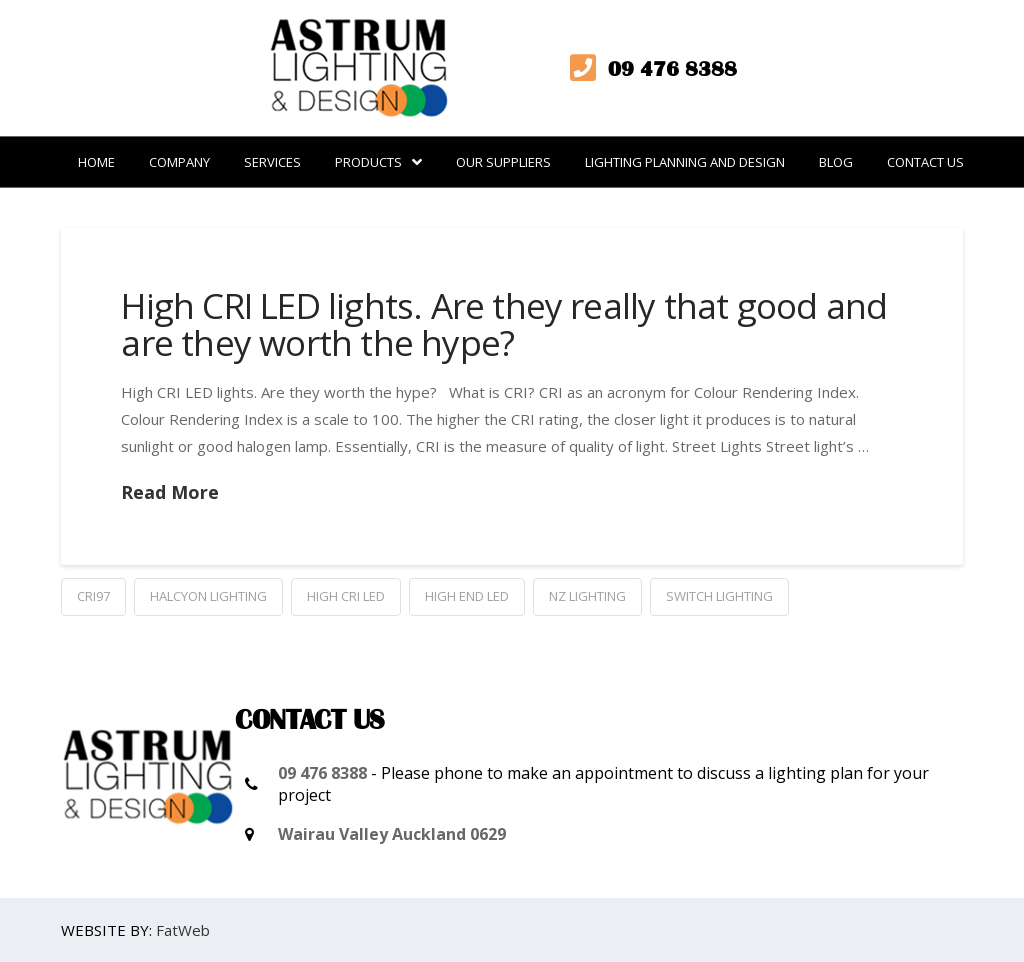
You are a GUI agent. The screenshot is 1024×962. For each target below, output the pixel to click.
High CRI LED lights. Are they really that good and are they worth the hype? (504, 324)
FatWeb (183, 930)
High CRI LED (346, 596)
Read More (170, 492)
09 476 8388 (322, 773)
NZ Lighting (587, 596)
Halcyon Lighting (208, 596)
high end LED (467, 596)
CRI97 (93, 596)
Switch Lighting (719, 596)
